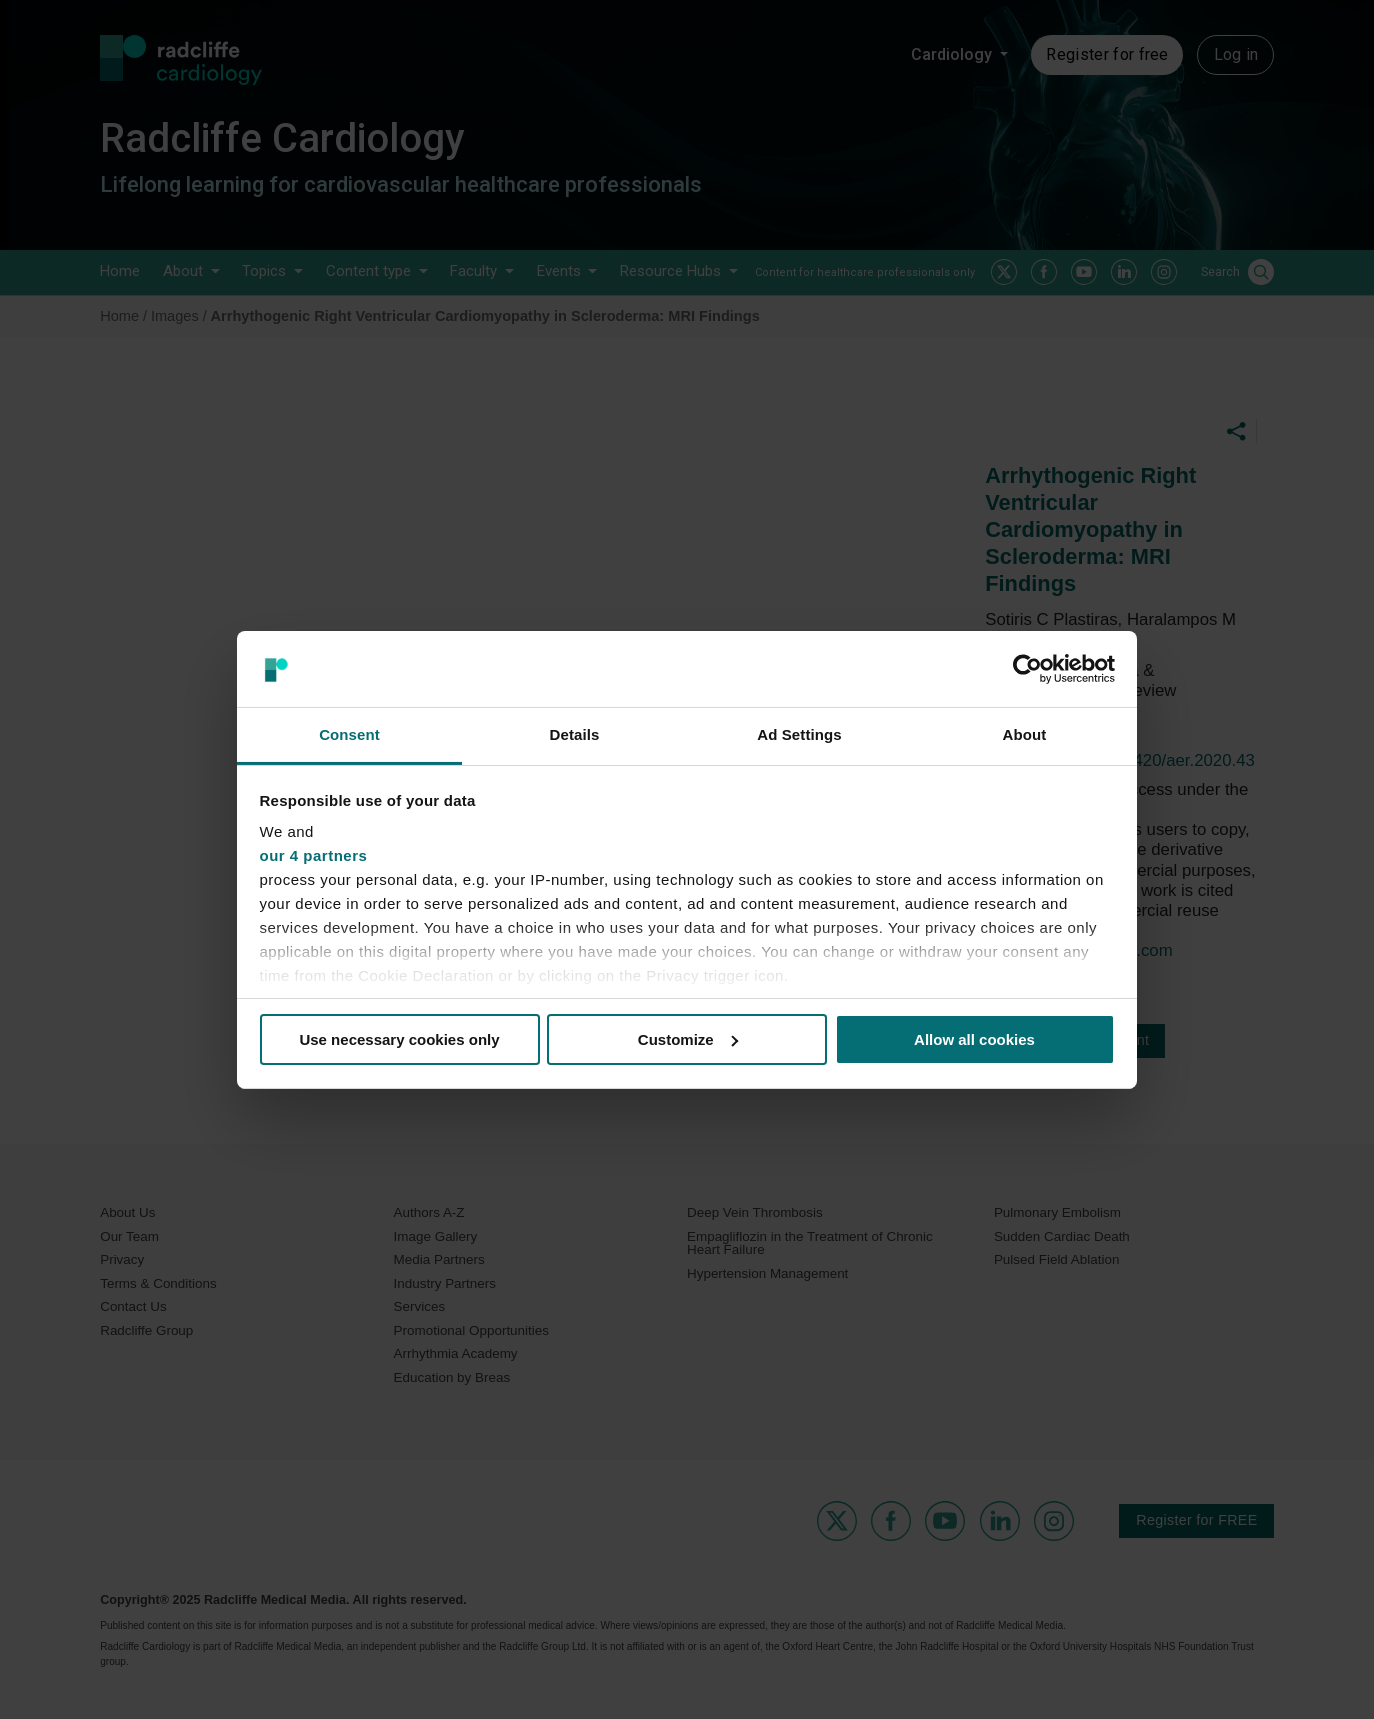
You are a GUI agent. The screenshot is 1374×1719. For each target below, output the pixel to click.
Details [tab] (575, 734)
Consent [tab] (349, 734)
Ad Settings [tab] (799, 734)
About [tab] (1025, 734)
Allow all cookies (974, 1039)
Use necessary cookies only (399, 1039)
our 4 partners (314, 855)
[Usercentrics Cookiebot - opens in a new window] (1027, 669)
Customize (688, 1039)
